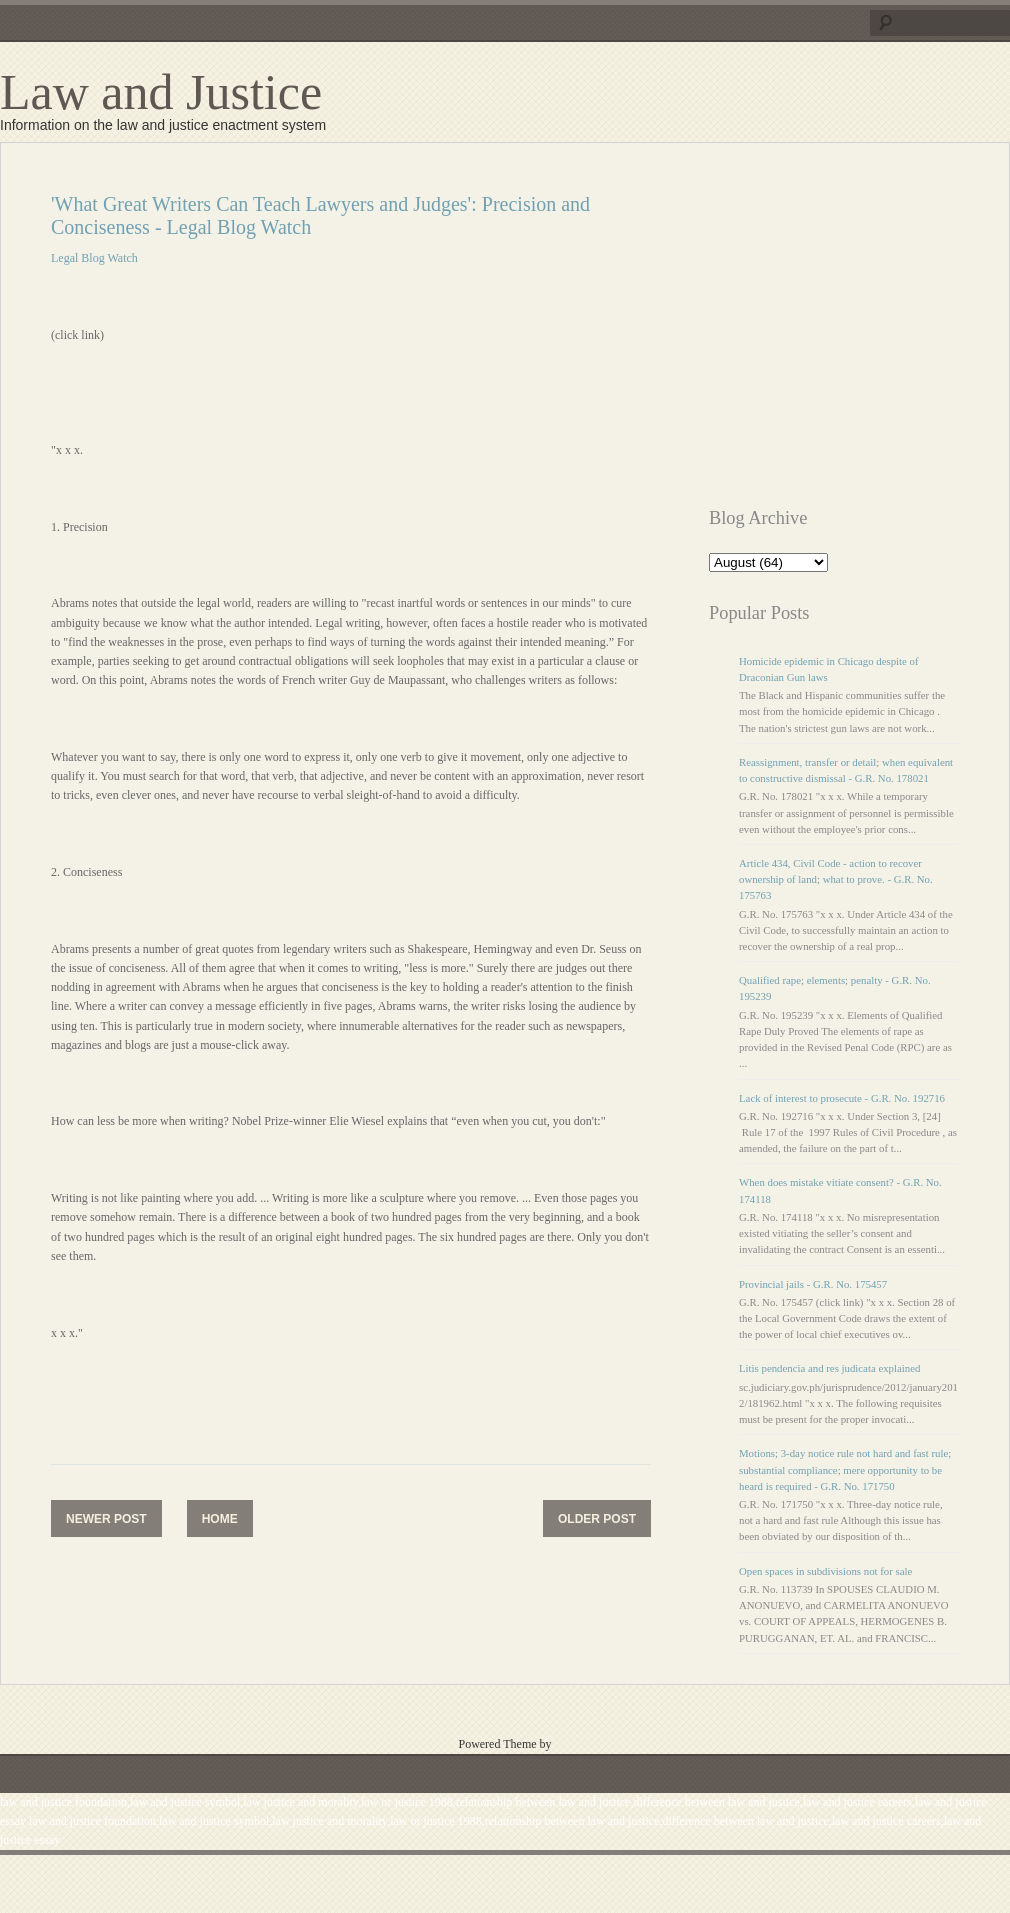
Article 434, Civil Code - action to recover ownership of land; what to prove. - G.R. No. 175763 (836, 879)
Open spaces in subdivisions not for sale (825, 1571)
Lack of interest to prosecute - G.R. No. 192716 (842, 1098)
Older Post (597, 1519)
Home (220, 1519)
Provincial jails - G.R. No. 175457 (813, 1284)
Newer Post (106, 1519)
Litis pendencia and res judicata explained (829, 1368)
